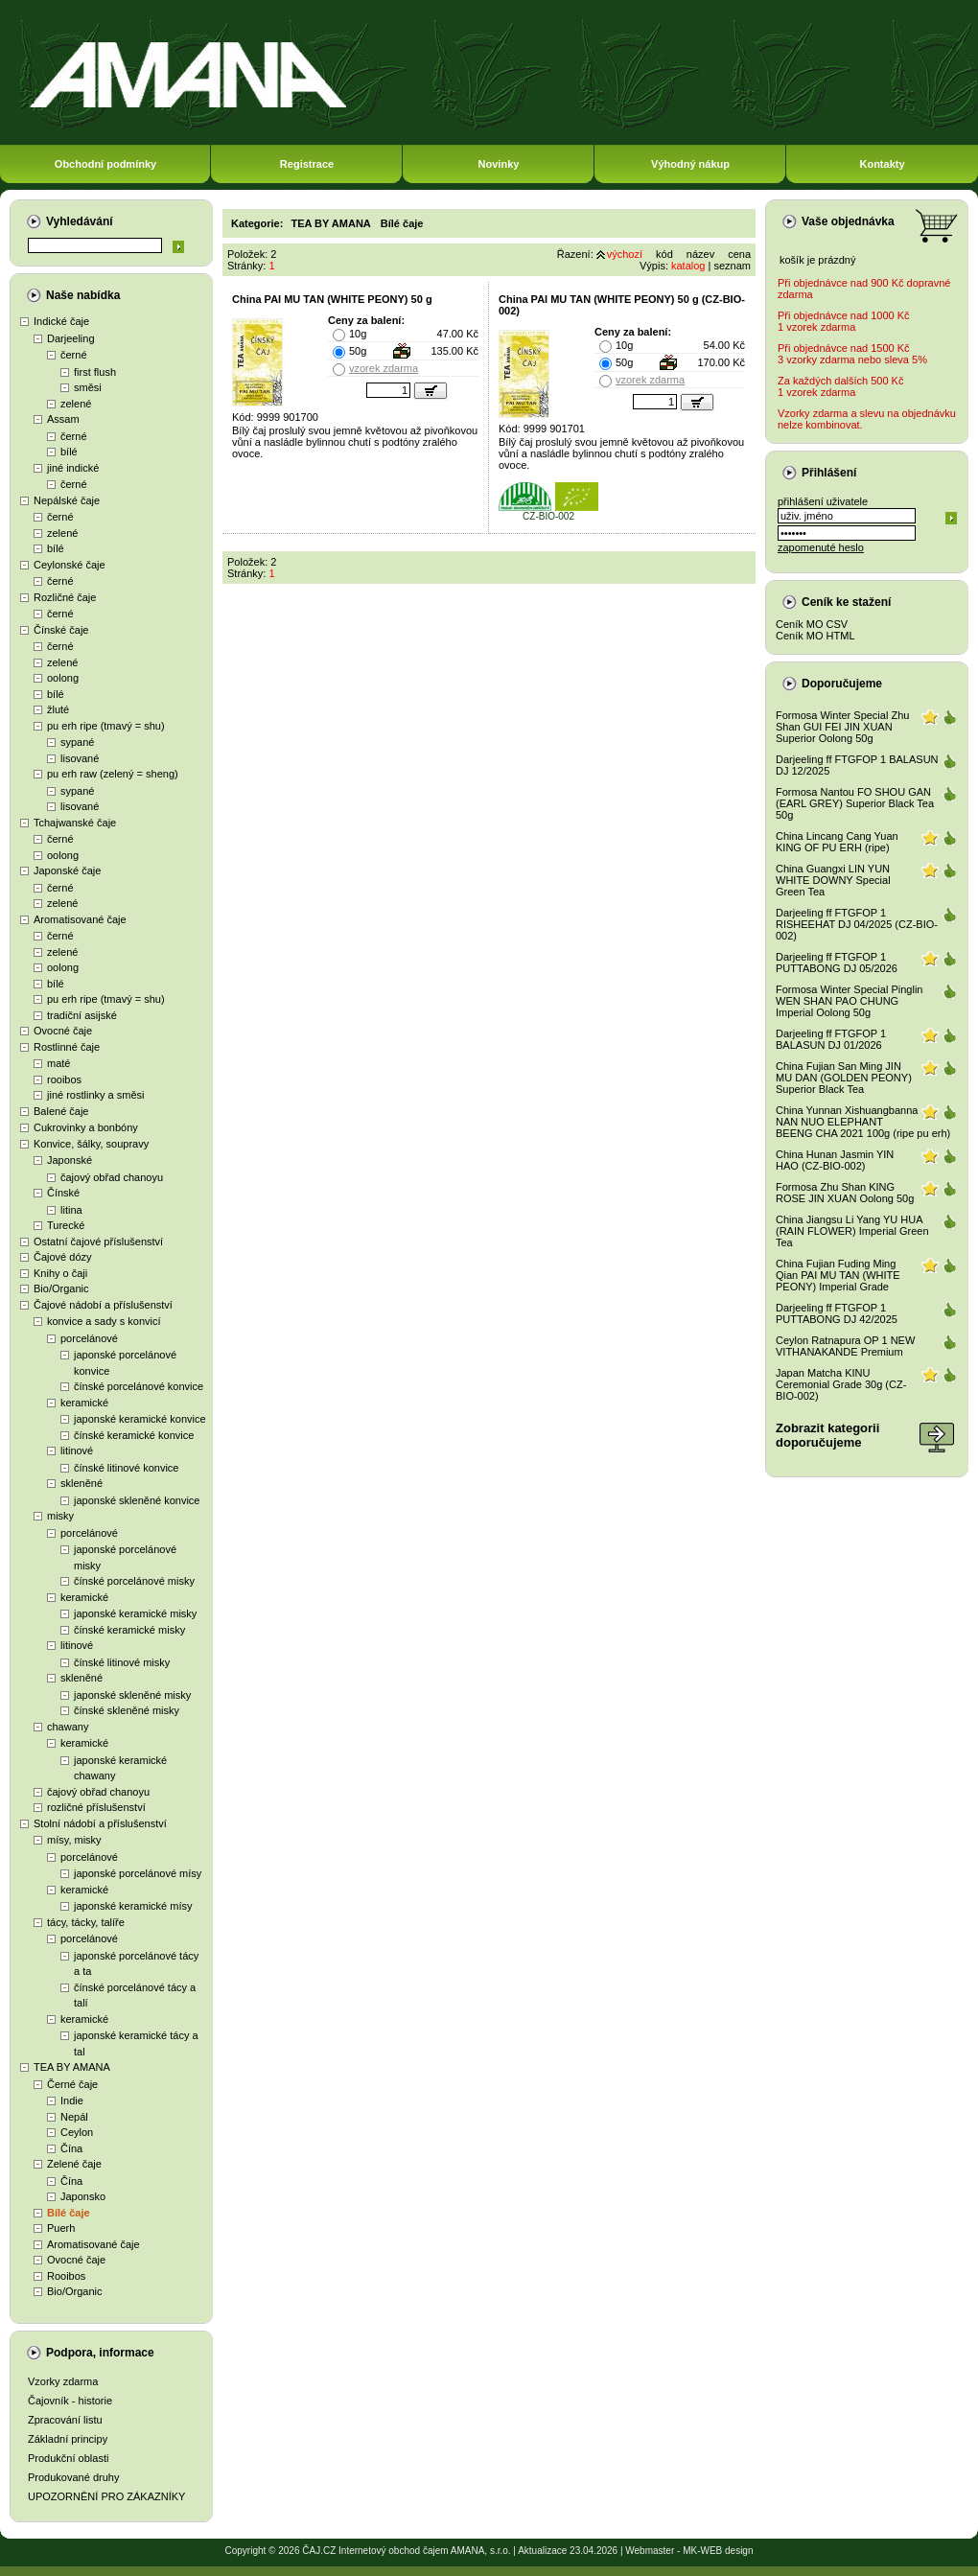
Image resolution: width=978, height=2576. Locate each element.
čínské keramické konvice (134, 1435)
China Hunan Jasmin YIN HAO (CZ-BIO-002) (835, 1160)
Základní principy (67, 2439)
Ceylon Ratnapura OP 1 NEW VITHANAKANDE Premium (845, 1346)
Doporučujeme (842, 683)
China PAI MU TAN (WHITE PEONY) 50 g (332, 299)
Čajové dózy (63, 1257)
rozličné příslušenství (96, 1807)
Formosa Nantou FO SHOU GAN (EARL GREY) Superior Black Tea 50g (855, 803)
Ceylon (76, 2132)
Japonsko (82, 2196)
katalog (688, 265)
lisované (79, 758)
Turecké (65, 1225)
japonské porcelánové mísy (137, 1873)
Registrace (307, 164)
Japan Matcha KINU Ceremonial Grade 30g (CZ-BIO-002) (841, 1384)
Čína (71, 2148)
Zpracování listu (65, 2419)
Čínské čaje (61, 630)
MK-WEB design (718, 2550)
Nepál (74, 2117)
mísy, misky (74, 1839)
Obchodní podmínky (105, 164)
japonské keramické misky (135, 1613)
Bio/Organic (61, 1288)
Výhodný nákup (690, 164)
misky (60, 1515)
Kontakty (881, 164)
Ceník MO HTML (815, 635)
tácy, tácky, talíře (86, 1922)
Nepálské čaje (67, 500)
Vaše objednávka (848, 221)
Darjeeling (71, 338)
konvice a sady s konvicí (104, 1321)
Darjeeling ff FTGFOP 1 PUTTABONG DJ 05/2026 (836, 962)
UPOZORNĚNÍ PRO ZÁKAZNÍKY (106, 2496)
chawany (67, 1726)
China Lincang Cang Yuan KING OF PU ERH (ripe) (837, 841)
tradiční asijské (82, 1015)
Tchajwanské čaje (75, 822)
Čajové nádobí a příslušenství (103, 1305)
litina (71, 1210)
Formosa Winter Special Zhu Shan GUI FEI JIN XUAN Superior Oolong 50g (842, 726)
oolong (63, 678)
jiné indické (73, 468)
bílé (69, 451)
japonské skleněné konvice (136, 1500)
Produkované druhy (73, 2477)
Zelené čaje (74, 2164)
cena (739, 254)
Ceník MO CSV (812, 624)
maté (58, 1063)
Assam (63, 419)
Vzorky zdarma (63, 2381)
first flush (95, 372)
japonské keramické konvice (140, 1419)
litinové (76, 1450)
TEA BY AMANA (72, 2067)
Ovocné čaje (63, 1030)
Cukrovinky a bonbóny (86, 1127)
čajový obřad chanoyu (111, 1177)
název (700, 254)
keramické (84, 1402)
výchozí (624, 254)
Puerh (61, 2228)
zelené (75, 403)
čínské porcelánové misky (134, 1581)
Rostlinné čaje (67, 1047)
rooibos (64, 1079)
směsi (88, 387)
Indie (71, 2100)
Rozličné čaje (65, 597)
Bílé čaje (68, 2212)
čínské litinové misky (122, 1662)
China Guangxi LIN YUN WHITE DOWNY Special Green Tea (833, 880)
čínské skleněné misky (126, 1710)
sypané (77, 742)
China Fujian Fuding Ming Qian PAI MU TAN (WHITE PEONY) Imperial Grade (838, 1275)
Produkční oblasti (68, 2458)
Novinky (499, 164)
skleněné (81, 1483)
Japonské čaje (67, 870)
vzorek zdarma (383, 368)
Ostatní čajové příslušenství (98, 1241)
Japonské (69, 1160)
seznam (732, 265)
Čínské (63, 1192)
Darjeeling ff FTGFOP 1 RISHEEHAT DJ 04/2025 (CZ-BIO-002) (857, 924)
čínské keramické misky (129, 1630)
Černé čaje (72, 2084)
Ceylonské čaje (69, 564)
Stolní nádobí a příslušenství (100, 1823)
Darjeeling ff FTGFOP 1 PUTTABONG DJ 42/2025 (836, 1313)
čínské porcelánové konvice (138, 1386)
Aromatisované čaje (80, 919)
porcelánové (89, 1338)
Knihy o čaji (60, 1273)
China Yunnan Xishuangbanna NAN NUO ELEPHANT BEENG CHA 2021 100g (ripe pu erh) (863, 1121)
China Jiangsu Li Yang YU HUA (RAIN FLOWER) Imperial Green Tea (852, 1231)
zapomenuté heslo (821, 547)
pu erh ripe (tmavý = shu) (106, 725)
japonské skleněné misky (132, 1695)
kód (664, 254)
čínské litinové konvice (126, 1468)
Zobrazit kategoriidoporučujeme (827, 1435)
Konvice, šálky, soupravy (91, 1143)
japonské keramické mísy (133, 1906)
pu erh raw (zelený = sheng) (112, 773)
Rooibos (66, 2276)
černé (73, 354)
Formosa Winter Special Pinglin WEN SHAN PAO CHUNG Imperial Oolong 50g (849, 1001)
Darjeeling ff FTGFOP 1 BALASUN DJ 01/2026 (831, 1039)
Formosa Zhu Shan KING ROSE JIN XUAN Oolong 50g (845, 1192)
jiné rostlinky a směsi (95, 1095)
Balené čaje (61, 1111)
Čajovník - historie (70, 2400)
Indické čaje (61, 321)
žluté (58, 709)
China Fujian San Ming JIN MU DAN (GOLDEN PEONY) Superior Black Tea (844, 1077)
